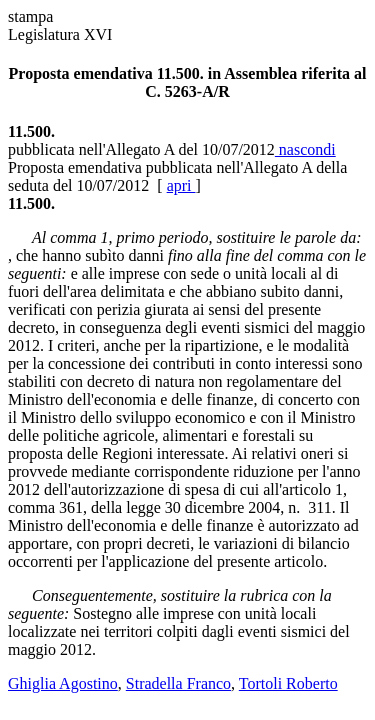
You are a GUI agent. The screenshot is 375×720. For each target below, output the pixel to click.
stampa (30, 16)
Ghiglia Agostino (63, 683)
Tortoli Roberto (288, 683)
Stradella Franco (178, 683)
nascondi (305, 149)
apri (181, 185)
